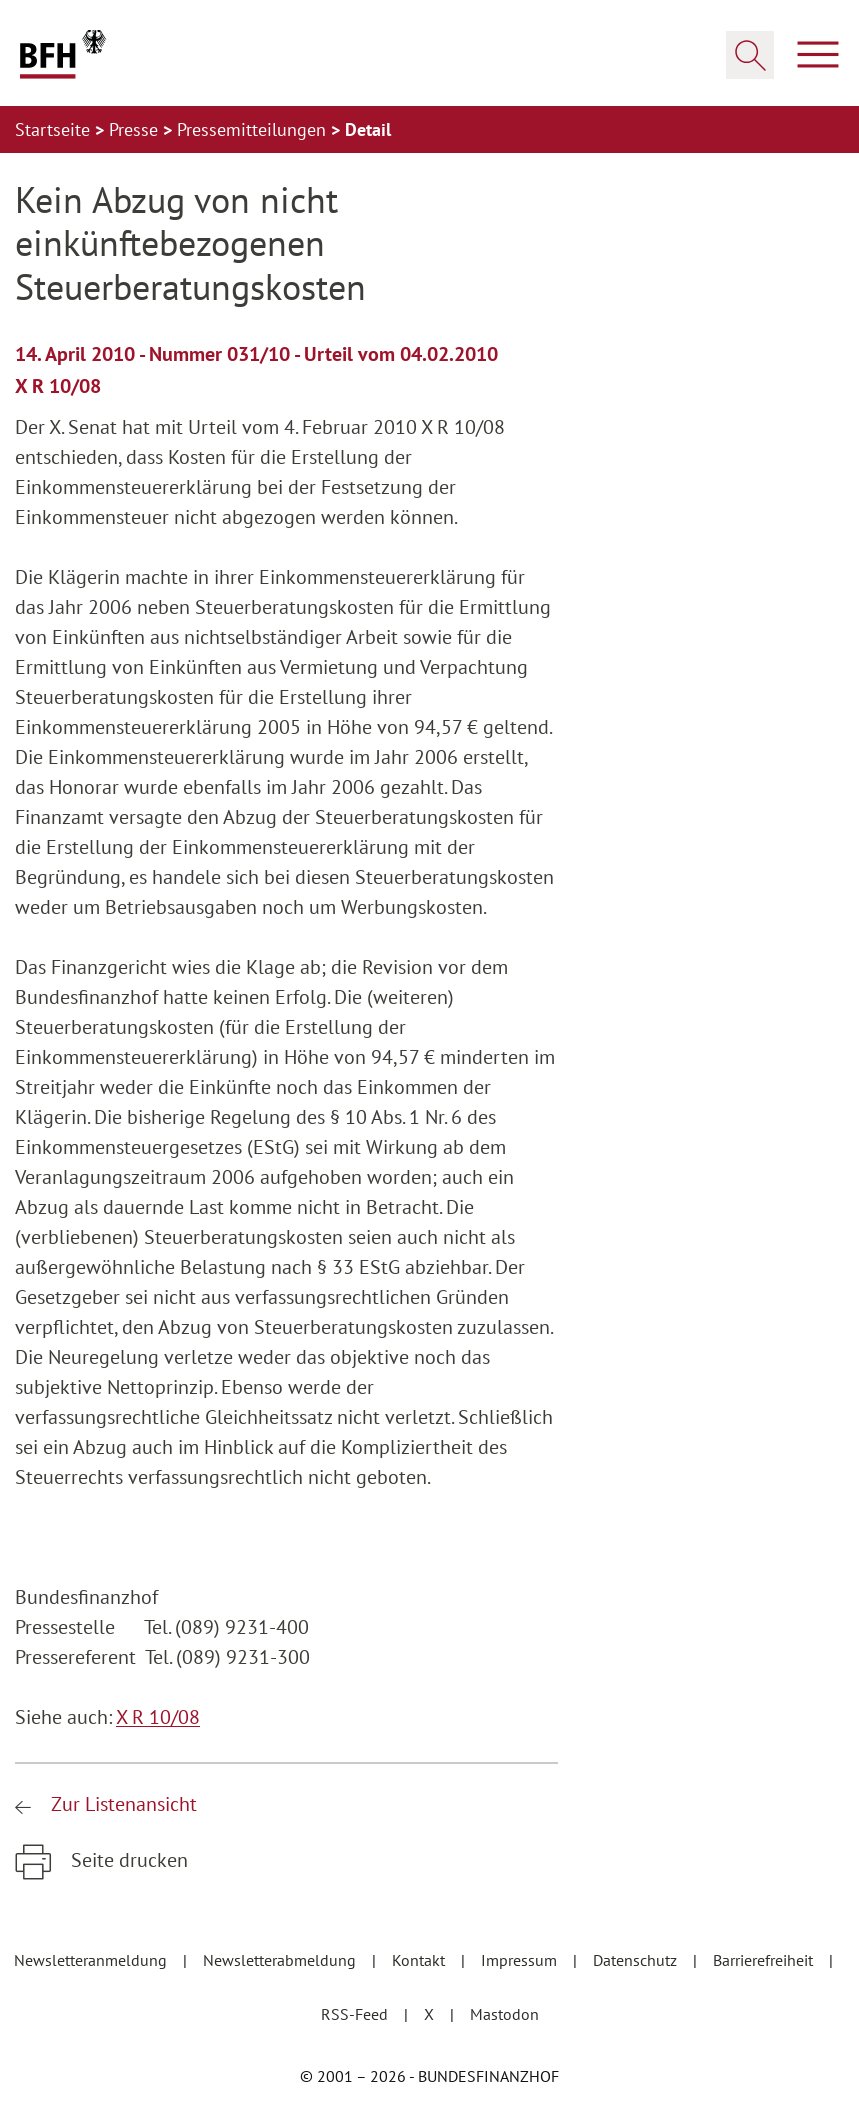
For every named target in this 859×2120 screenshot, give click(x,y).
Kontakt (420, 1960)
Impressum (521, 1960)
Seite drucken (127, 1860)
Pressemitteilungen (254, 129)
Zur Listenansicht (121, 1804)
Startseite (55, 129)
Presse (136, 129)
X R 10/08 (158, 1717)
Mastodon (504, 2014)
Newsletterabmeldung (281, 1960)
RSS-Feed (356, 2014)
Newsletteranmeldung (92, 1960)
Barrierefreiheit (765, 1960)
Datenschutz (637, 1960)
